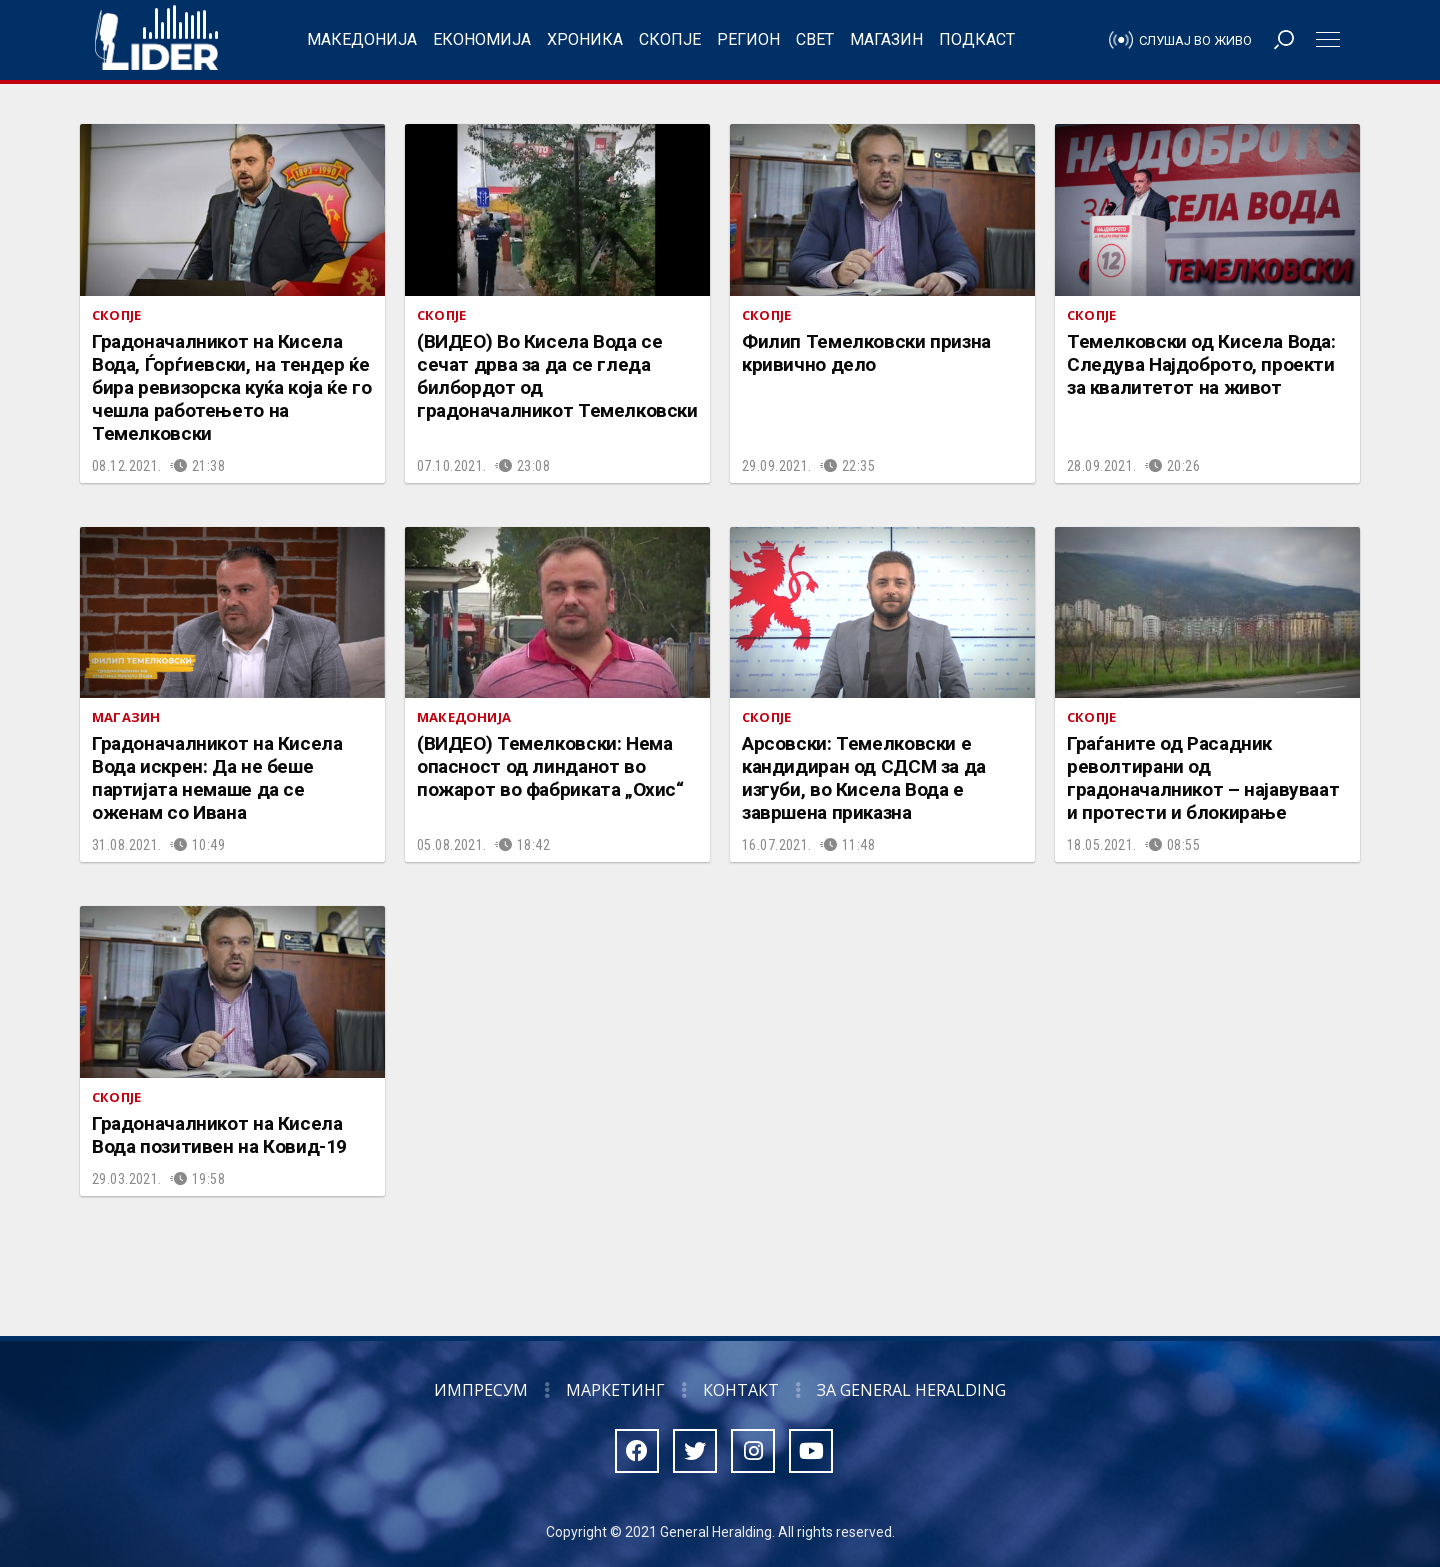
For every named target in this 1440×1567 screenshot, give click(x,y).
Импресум (481, 1390)
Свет (815, 39)
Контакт (741, 1390)
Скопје (670, 39)
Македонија (362, 39)
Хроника (585, 39)
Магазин (886, 39)
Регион (748, 39)
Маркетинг (615, 1390)
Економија (482, 39)
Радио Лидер (156, 40)
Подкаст (977, 39)
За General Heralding (911, 1390)
